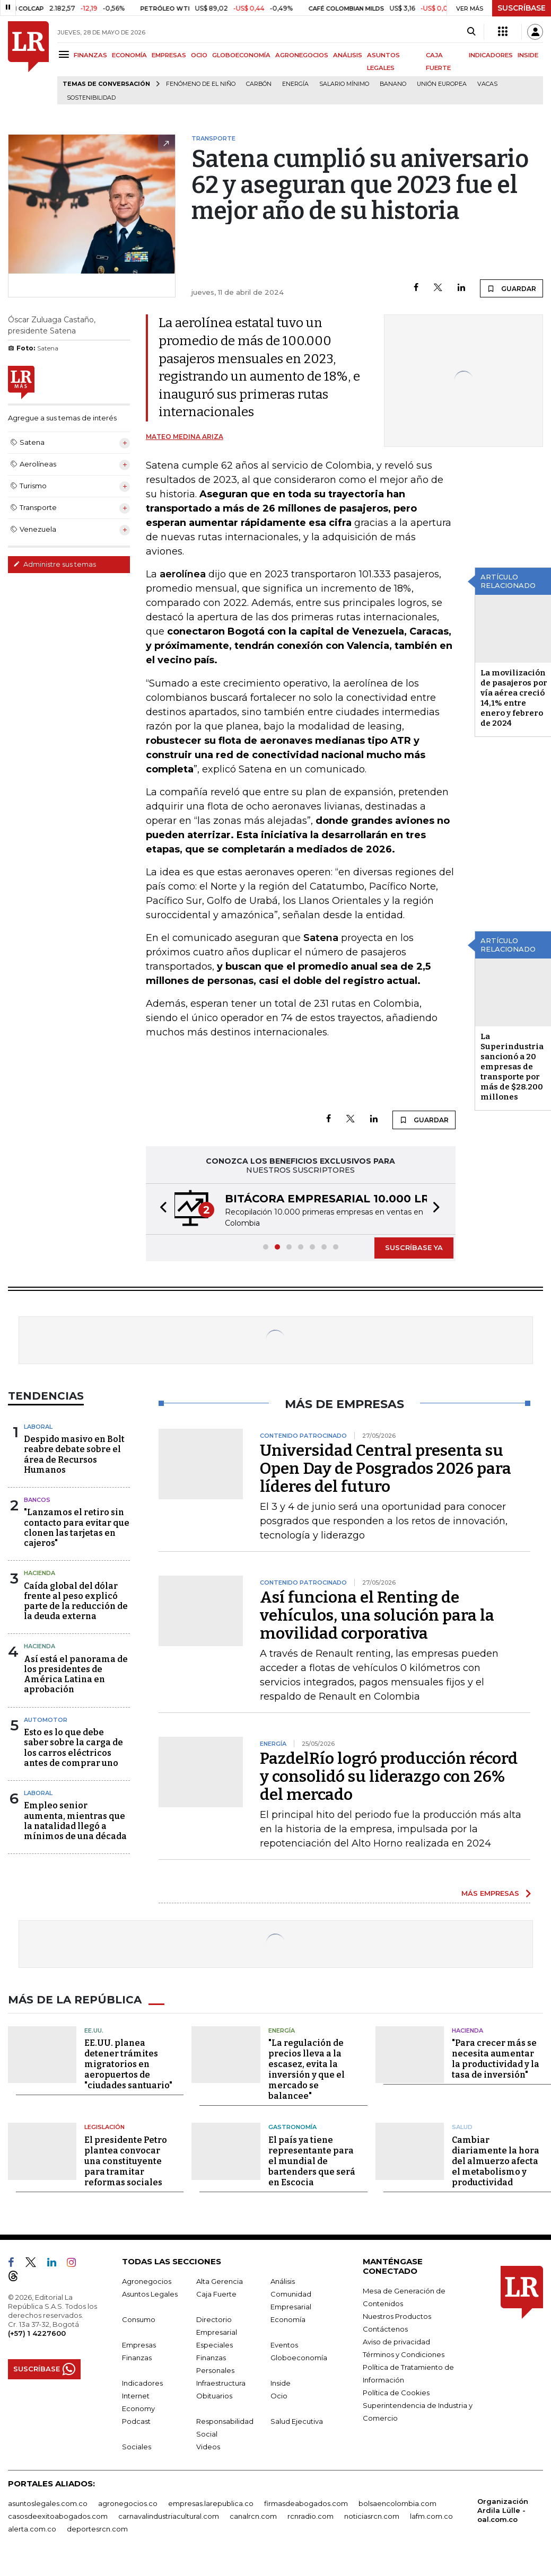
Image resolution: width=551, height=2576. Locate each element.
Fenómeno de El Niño (200, 84)
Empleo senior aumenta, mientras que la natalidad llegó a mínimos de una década (75, 1820)
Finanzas (137, 2357)
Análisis (282, 2281)
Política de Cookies (396, 2392)
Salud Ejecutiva (296, 2421)
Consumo (138, 2319)
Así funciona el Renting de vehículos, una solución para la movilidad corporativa (377, 1615)
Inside (280, 2383)
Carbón (259, 84)
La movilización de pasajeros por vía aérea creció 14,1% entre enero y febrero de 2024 (513, 698)
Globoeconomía (298, 2357)
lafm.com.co (431, 2516)
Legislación (104, 2127)
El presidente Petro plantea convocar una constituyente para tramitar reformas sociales (125, 2161)
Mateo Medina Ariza (184, 437)
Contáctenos (385, 2329)
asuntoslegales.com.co (48, 2503)
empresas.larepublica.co (210, 2503)
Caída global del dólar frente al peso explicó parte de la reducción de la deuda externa (76, 1601)
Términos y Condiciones (403, 2354)
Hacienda (39, 1573)
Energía (295, 84)
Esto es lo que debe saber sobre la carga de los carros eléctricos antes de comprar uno (73, 1747)
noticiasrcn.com (371, 2516)
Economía (287, 2319)
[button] (160, 1209)
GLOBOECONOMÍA (241, 55)
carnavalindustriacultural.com (168, 2516)
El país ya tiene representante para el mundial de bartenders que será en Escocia (311, 2161)
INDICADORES (491, 55)
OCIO (199, 55)
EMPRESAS (169, 55)
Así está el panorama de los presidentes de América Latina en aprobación (76, 1674)
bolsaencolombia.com (397, 2503)
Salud (462, 2127)
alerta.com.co (32, 2529)
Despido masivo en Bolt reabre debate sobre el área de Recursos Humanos (74, 1454)
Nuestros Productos (397, 2316)
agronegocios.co (128, 2503)
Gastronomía (292, 2127)
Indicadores (142, 2383)
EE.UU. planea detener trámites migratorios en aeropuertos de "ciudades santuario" (128, 2064)
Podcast (136, 2421)
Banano (393, 84)
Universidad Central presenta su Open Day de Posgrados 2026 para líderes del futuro (385, 1468)
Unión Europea (442, 84)
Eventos (284, 2345)
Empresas (139, 2345)
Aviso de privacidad (396, 2341)
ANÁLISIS (347, 55)
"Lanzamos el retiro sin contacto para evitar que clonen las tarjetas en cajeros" (76, 1527)
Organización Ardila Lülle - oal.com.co (502, 2510)
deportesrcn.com (97, 2529)
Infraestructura (221, 2383)
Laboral (38, 1426)
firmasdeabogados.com (306, 2503)
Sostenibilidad (91, 97)
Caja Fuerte (216, 2294)
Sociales (136, 2446)
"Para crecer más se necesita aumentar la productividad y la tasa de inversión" (495, 2059)
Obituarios (214, 2396)
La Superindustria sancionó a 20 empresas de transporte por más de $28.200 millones (512, 1067)
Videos (208, 2446)
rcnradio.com (310, 2516)
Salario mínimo (344, 84)
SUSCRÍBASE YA (414, 1247)
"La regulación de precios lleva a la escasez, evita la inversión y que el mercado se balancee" (306, 2069)
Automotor (45, 1720)
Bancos (37, 1500)
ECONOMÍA (129, 55)
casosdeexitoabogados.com (58, 2516)
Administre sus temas (54, 564)
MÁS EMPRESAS (490, 1893)
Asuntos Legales (150, 2294)
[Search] (471, 32)
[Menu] (65, 54)
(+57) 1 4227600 (37, 2333)
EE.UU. (93, 2030)
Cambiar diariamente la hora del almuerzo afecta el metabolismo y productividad (495, 2161)
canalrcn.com (253, 2516)
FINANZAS (90, 55)
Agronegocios (146, 2281)
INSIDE (528, 55)
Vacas (487, 84)
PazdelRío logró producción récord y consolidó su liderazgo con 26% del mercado (389, 1776)
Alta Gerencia (219, 2281)
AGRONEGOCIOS (301, 55)
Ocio (278, 2396)
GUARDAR (511, 288)
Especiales (214, 2345)
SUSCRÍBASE (521, 8)
